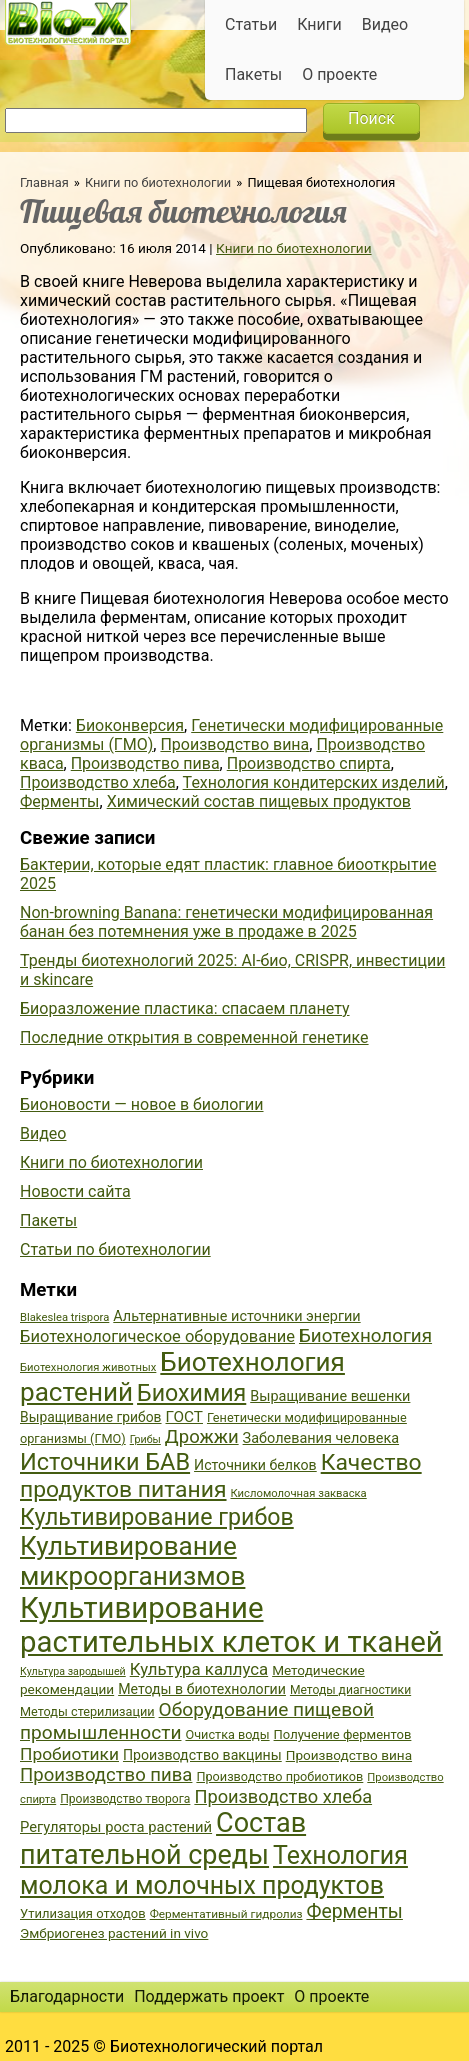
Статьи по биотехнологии (115, 1249)
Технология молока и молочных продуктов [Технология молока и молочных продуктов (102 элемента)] (214, 1870)
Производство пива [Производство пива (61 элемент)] (106, 1775)
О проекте (339, 74)
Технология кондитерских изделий (314, 782)
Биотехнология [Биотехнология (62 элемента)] (365, 1336)
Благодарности (67, 1996)
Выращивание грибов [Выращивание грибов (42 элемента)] (91, 1417)
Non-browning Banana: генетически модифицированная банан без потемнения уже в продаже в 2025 (226, 922)
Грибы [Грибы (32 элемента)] (145, 1439)
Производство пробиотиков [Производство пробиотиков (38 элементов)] (279, 1776)
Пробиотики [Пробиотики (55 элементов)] (69, 1754)
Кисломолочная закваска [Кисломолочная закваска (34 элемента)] (298, 1493)
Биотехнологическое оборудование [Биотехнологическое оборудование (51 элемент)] (157, 1336)
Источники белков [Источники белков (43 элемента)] (255, 1465)
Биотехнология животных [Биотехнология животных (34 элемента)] (88, 1367)
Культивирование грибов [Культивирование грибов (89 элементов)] (157, 1517)
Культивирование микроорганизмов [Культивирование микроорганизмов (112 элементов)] (132, 1561)
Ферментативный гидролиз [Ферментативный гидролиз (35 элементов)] (226, 1914)
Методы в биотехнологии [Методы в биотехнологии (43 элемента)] (202, 1689)
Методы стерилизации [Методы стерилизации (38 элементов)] (87, 1711)
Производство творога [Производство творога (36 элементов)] (125, 1799)
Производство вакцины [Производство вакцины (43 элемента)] (202, 1755)
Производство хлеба (98, 782)
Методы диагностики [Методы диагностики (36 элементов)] (350, 1690)
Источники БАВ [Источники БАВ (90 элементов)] (105, 1462)
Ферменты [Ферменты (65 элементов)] (354, 1911)
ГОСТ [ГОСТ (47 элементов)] (184, 1417)
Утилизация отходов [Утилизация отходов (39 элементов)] (83, 1913)
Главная (44, 182)
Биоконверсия (130, 725)
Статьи (251, 24)
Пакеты (253, 74)
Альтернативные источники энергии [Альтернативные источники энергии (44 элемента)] (236, 1316)
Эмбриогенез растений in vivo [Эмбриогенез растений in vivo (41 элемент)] (114, 1933)
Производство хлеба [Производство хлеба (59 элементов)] (283, 1796)
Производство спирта (309, 763)
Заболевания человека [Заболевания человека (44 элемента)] (321, 1438)
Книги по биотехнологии (158, 182)
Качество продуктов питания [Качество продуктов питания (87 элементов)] (221, 1476)
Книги (319, 24)
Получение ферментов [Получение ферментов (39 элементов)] (343, 1734)
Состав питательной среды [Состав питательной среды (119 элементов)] (163, 1839)
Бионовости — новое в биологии (142, 1104)
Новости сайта (75, 1191)
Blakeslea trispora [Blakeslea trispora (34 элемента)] (64, 1317)
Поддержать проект (209, 1996)
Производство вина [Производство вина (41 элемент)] (349, 1755)
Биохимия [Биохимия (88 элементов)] (191, 1393)
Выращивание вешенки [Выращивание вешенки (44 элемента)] (330, 1396)
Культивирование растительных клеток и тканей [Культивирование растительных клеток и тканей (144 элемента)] (231, 1625)
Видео (385, 24)
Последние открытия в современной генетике (194, 1037)
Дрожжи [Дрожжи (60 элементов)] (202, 1437)
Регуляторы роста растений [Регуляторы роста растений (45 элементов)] (116, 1827)
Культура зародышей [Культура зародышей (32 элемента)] (73, 1671)
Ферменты (60, 801)
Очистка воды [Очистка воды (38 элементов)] (227, 1734)
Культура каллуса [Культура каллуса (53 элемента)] (199, 1669)
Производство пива (145, 763)
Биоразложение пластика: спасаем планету (185, 1008)
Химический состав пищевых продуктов (259, 801)
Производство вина (234, 744)
